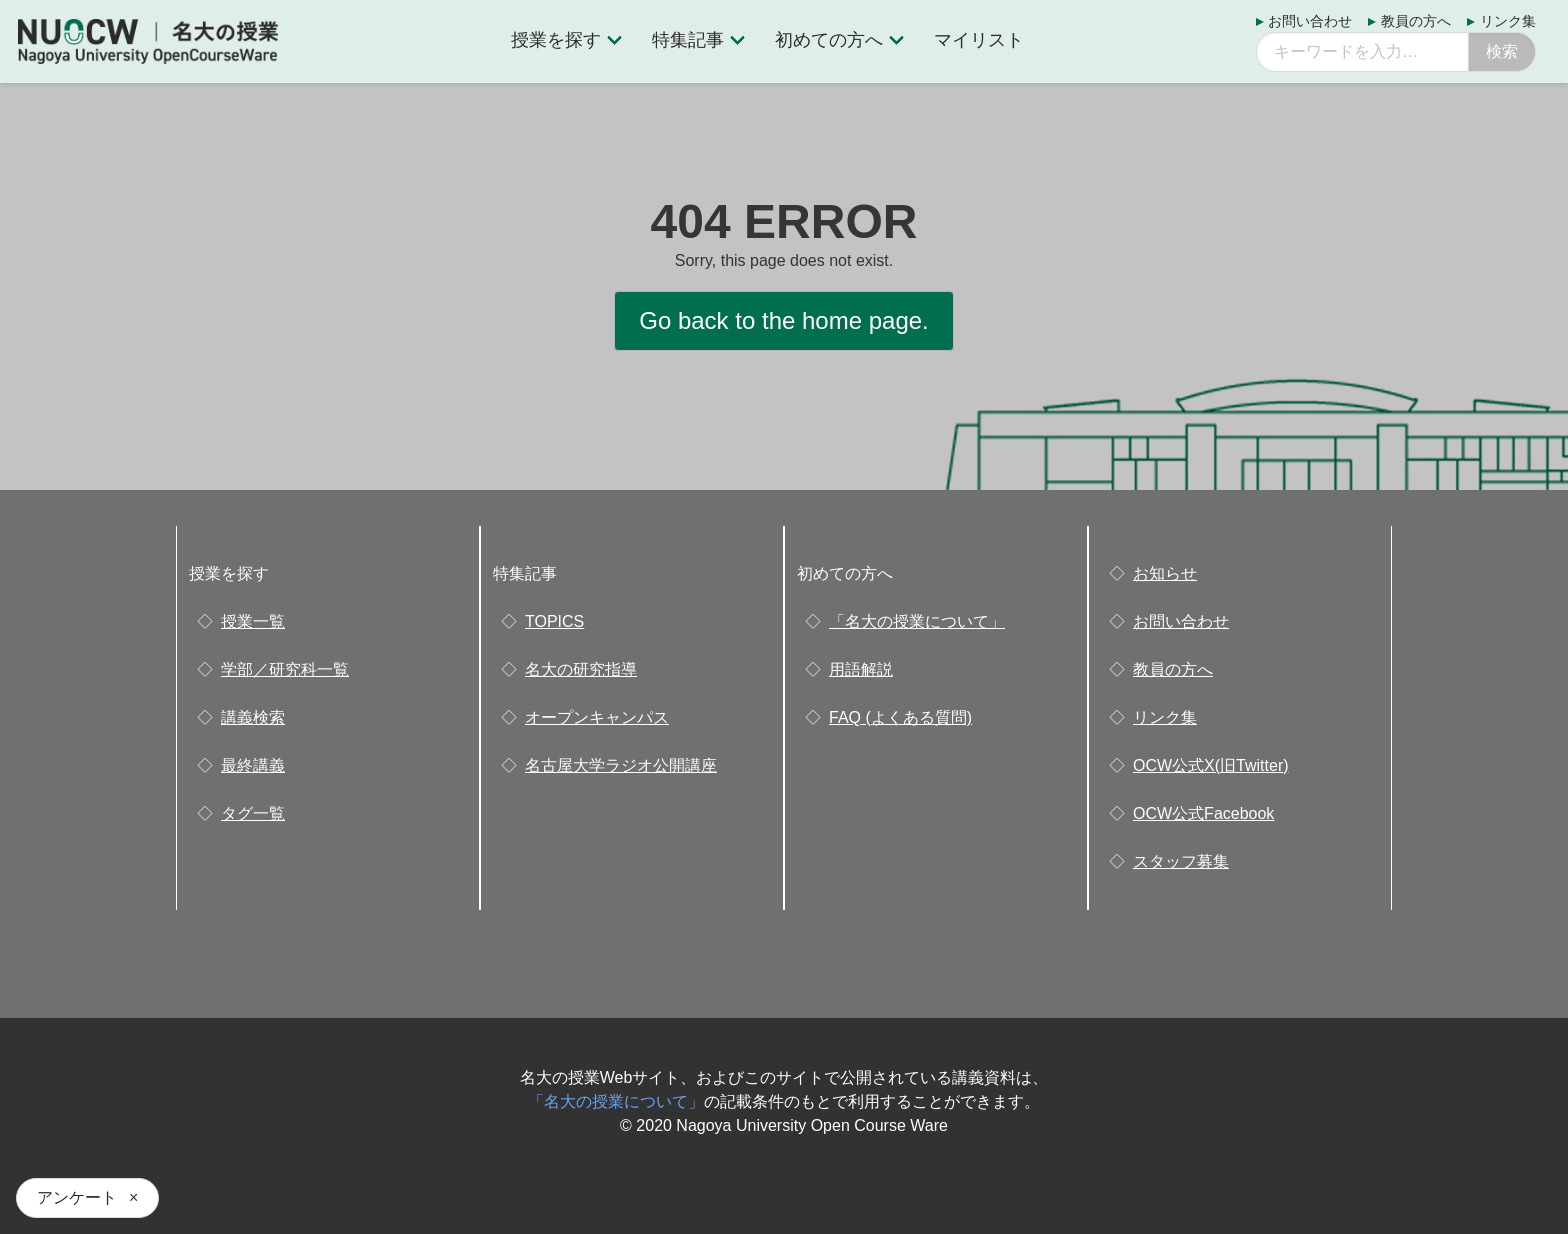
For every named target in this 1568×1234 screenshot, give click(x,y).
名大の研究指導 (581, 669)
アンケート (77, 1197)
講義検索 (253, 717)
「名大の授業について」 (917, 621)
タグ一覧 (253, 813)
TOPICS (554, 621)
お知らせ (1165, 573)
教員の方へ (1416, 21)
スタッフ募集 (1181, 861)
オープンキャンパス (597, 717)
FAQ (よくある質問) (900, 717)
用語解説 (861, 669)
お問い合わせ (1310, 21)
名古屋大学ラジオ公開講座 (621, 765)
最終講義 (253, 765)
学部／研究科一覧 (285, 669)
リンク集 (1508, 21)
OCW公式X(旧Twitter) (1211, 765)
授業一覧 (253, 621)
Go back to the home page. (784, 320)
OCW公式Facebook (1203, 813)
